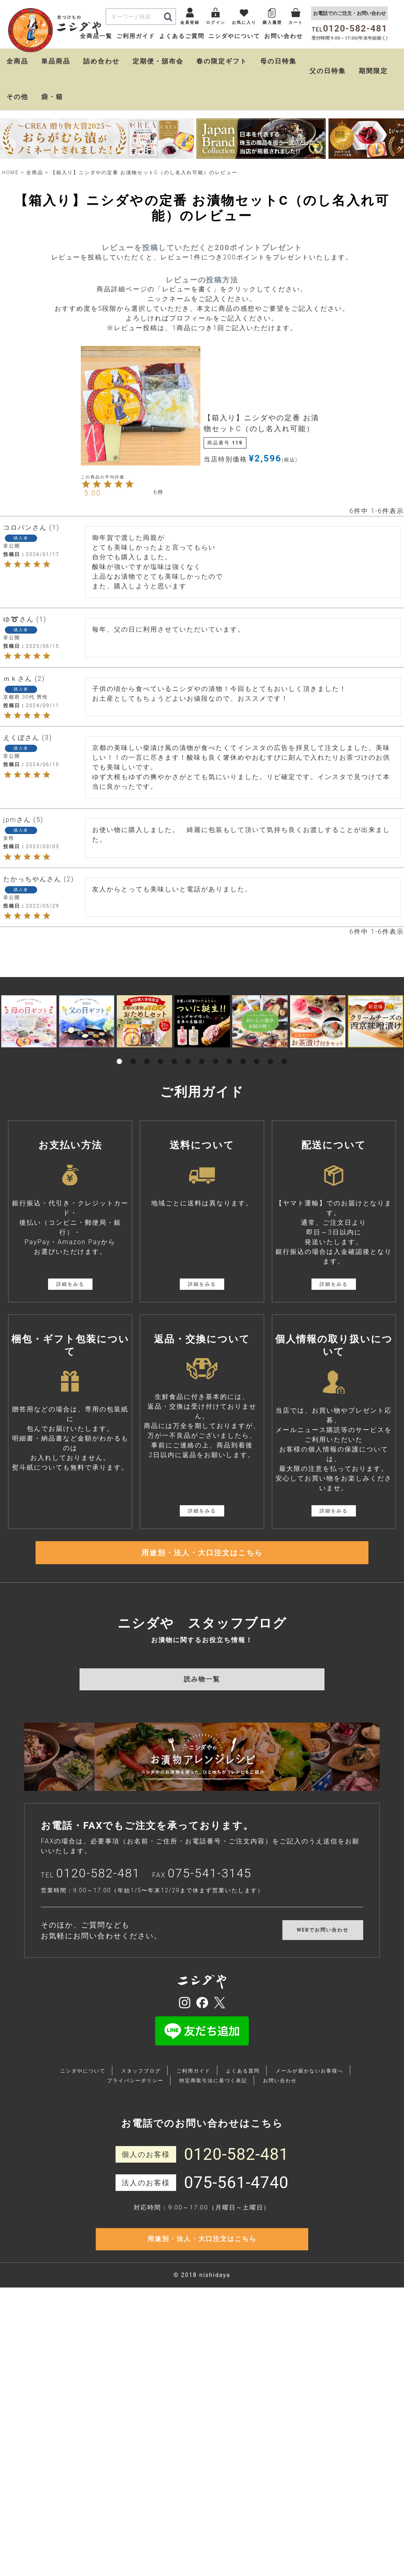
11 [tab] (257, 1070)
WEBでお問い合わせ (323, 1958)
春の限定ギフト (221, 79)
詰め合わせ (101, 79)
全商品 (17, 79)
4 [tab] (161, 1070)
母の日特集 (278, 79)
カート (292, 40)
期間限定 (373, 89)
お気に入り (221, 40)
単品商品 (55, 79)
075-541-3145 (210, 1902)
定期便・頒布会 (158, 79)
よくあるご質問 (181, 55)
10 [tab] (243, 1070)
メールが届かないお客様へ (309, 2100)
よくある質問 (243, 2100)
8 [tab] (216, 1070)
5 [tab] (174, 1070)
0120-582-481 (98, 1902)
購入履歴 (260, 40)
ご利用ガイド (135, 55)
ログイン (181, 40)
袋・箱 (52, 114)
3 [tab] (147, 1070)
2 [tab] (133, 1070)
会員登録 (146, 40)
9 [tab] (229, 1070)
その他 (17, 114)
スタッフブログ (141, 2100)
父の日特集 (327, 89)
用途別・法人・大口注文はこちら (202, 1576)
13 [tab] (284, 1070)
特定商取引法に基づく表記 (213, 2110)
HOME (10, 190)
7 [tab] (202, 1070)
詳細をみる (70, 1302)
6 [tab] (188, 1070)
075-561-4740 (236, 2211)
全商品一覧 (96, 55)
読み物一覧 (202, 1708)
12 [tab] (271, 1070)
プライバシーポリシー (135, 2110)
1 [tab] (119, 1070)
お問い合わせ (283, 55)
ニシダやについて (234, 55)
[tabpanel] (29, 1039)
